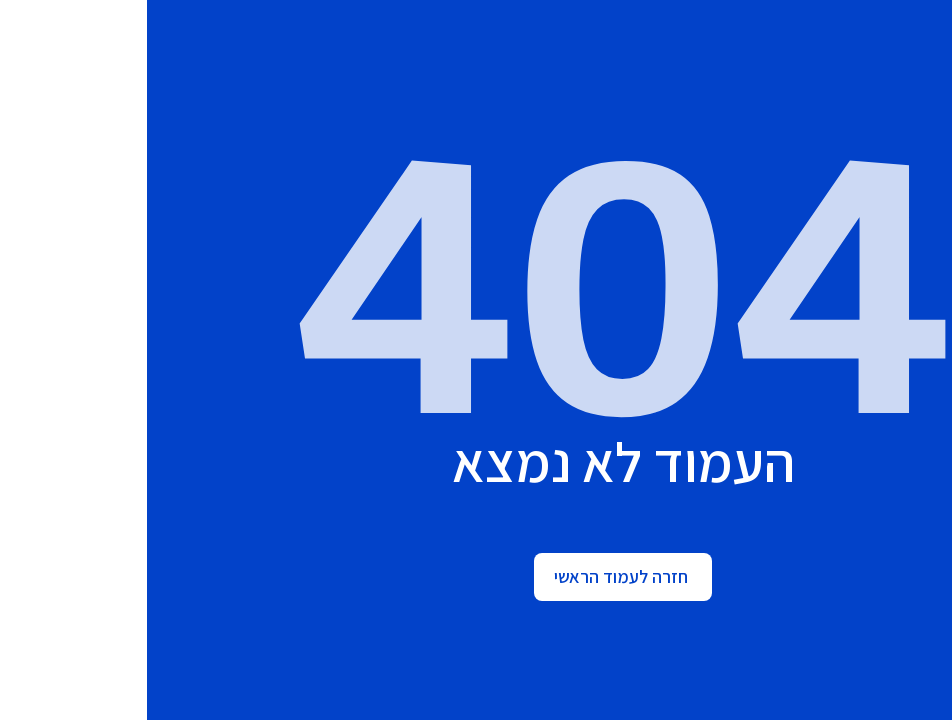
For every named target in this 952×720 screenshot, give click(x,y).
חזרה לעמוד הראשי (474, 576)
